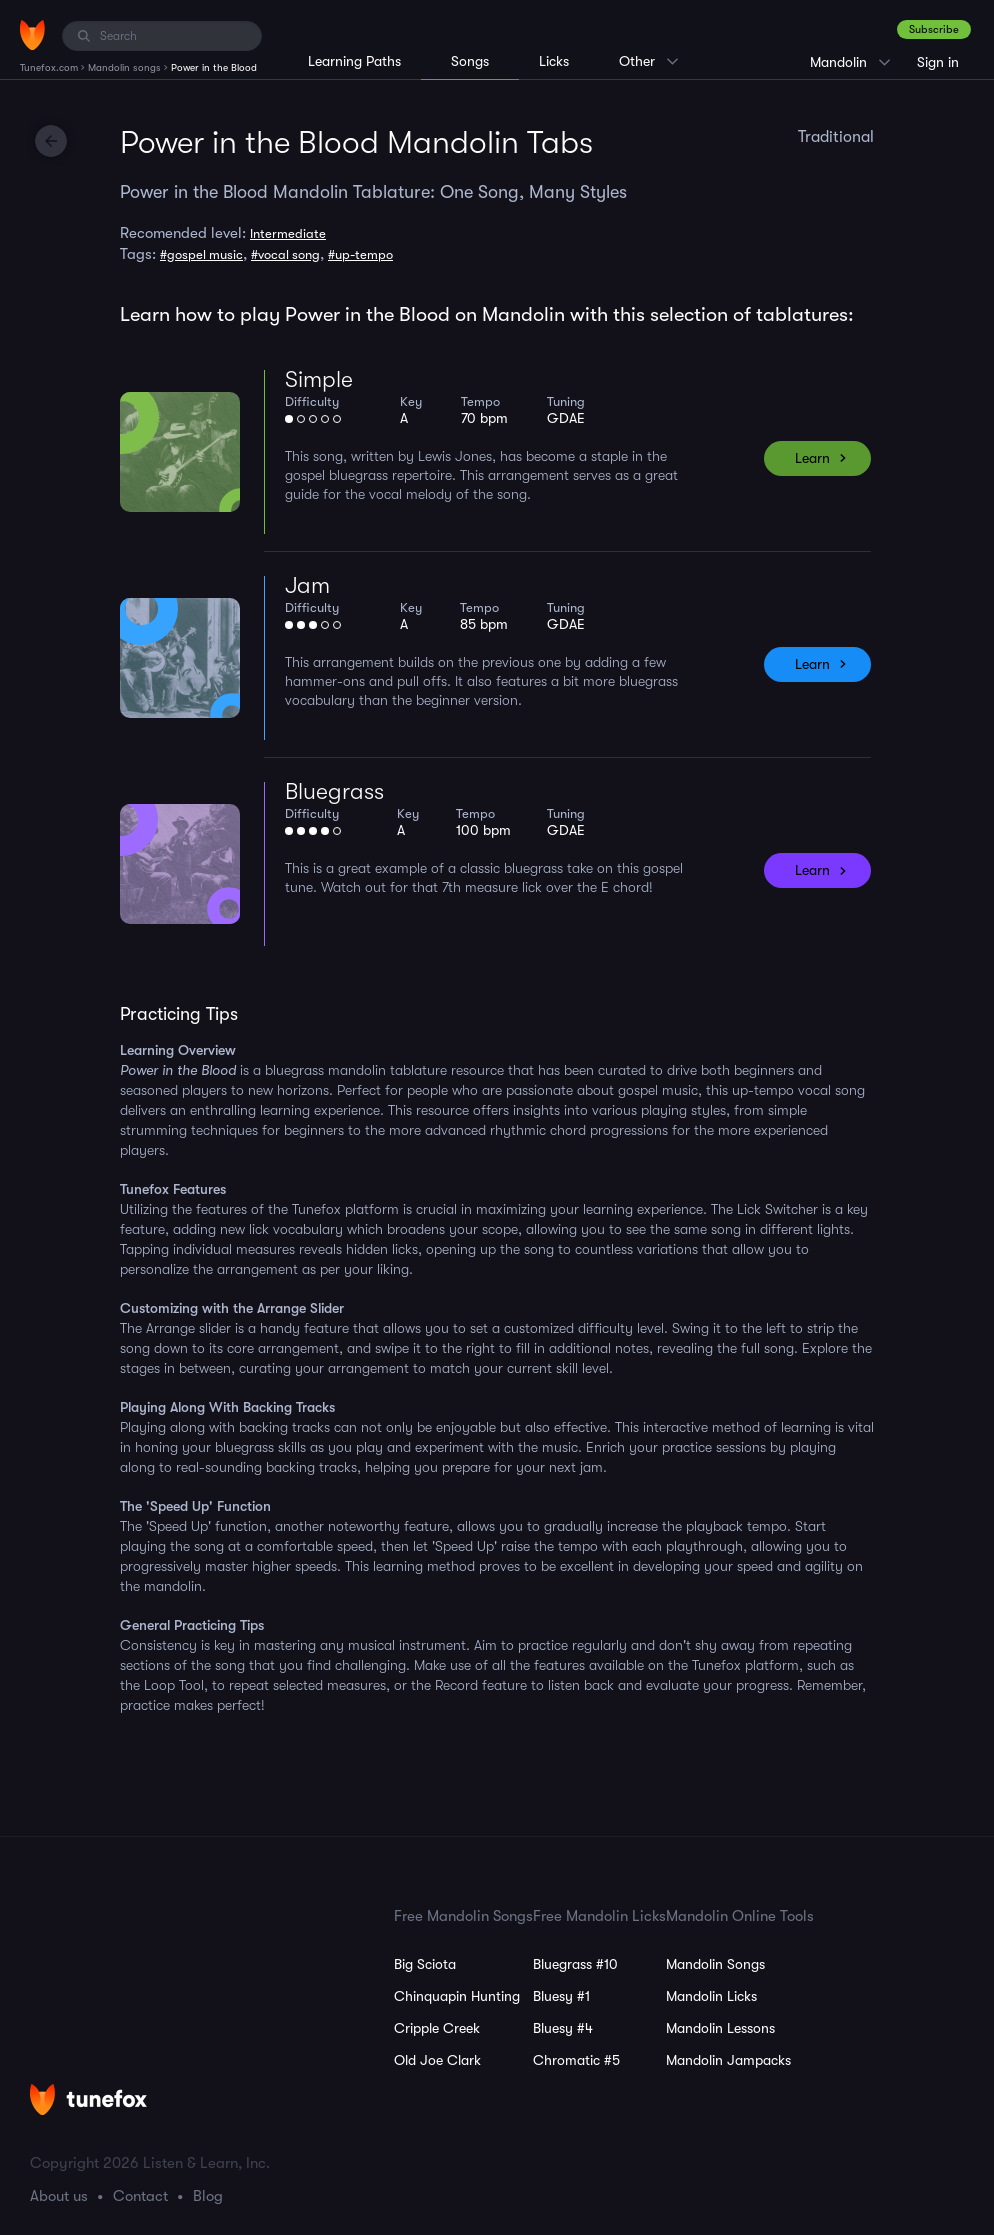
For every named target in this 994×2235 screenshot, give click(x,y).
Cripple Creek (437, 2028)
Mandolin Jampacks (728, 2060)
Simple (319, 379)
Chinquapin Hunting (457, 1996)
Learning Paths (354, 61)
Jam (307, 585)
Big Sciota (425, 1964)
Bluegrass (334, 791)
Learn (812, 458)
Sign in (938, 62)
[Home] (32, 35)
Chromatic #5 (576, 2060)
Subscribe (934, 29)
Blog (208, 2196)
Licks (554, 61)
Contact (140, 2196)
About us (59, 2196)
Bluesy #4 (563, 2028)
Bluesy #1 (561, 1996)
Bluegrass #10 (575, 1964)
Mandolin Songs (715, 1964)
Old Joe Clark (437, 2060)
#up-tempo (360, 254)
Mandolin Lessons (720, 2028)
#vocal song (285, 254)
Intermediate (288, 233)
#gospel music (201, 254)
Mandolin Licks (711, 1996)
